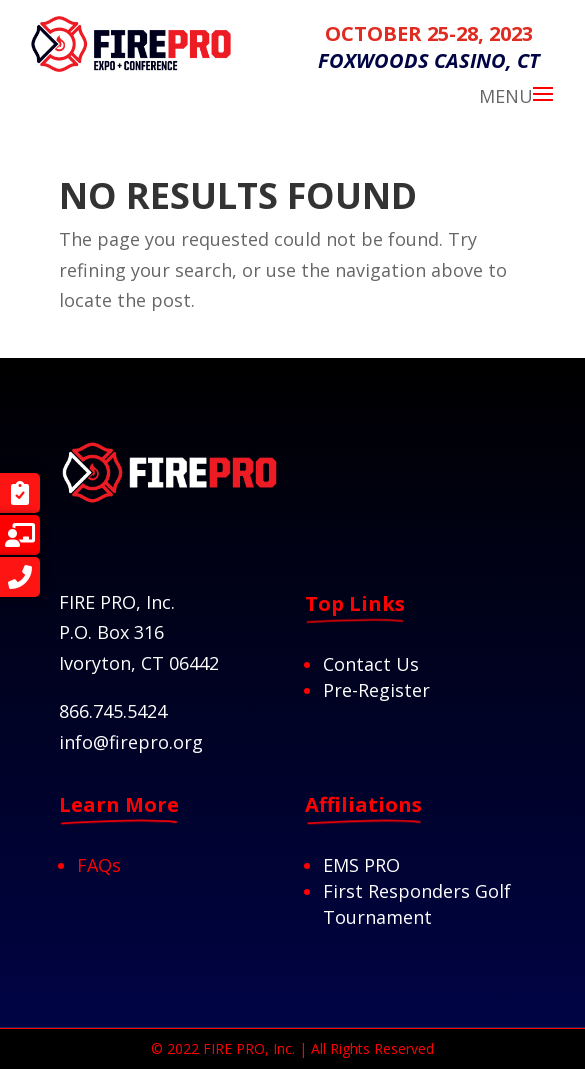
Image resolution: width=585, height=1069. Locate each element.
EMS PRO (361, 865)
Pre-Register (376, 690)
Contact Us (371, 664)
